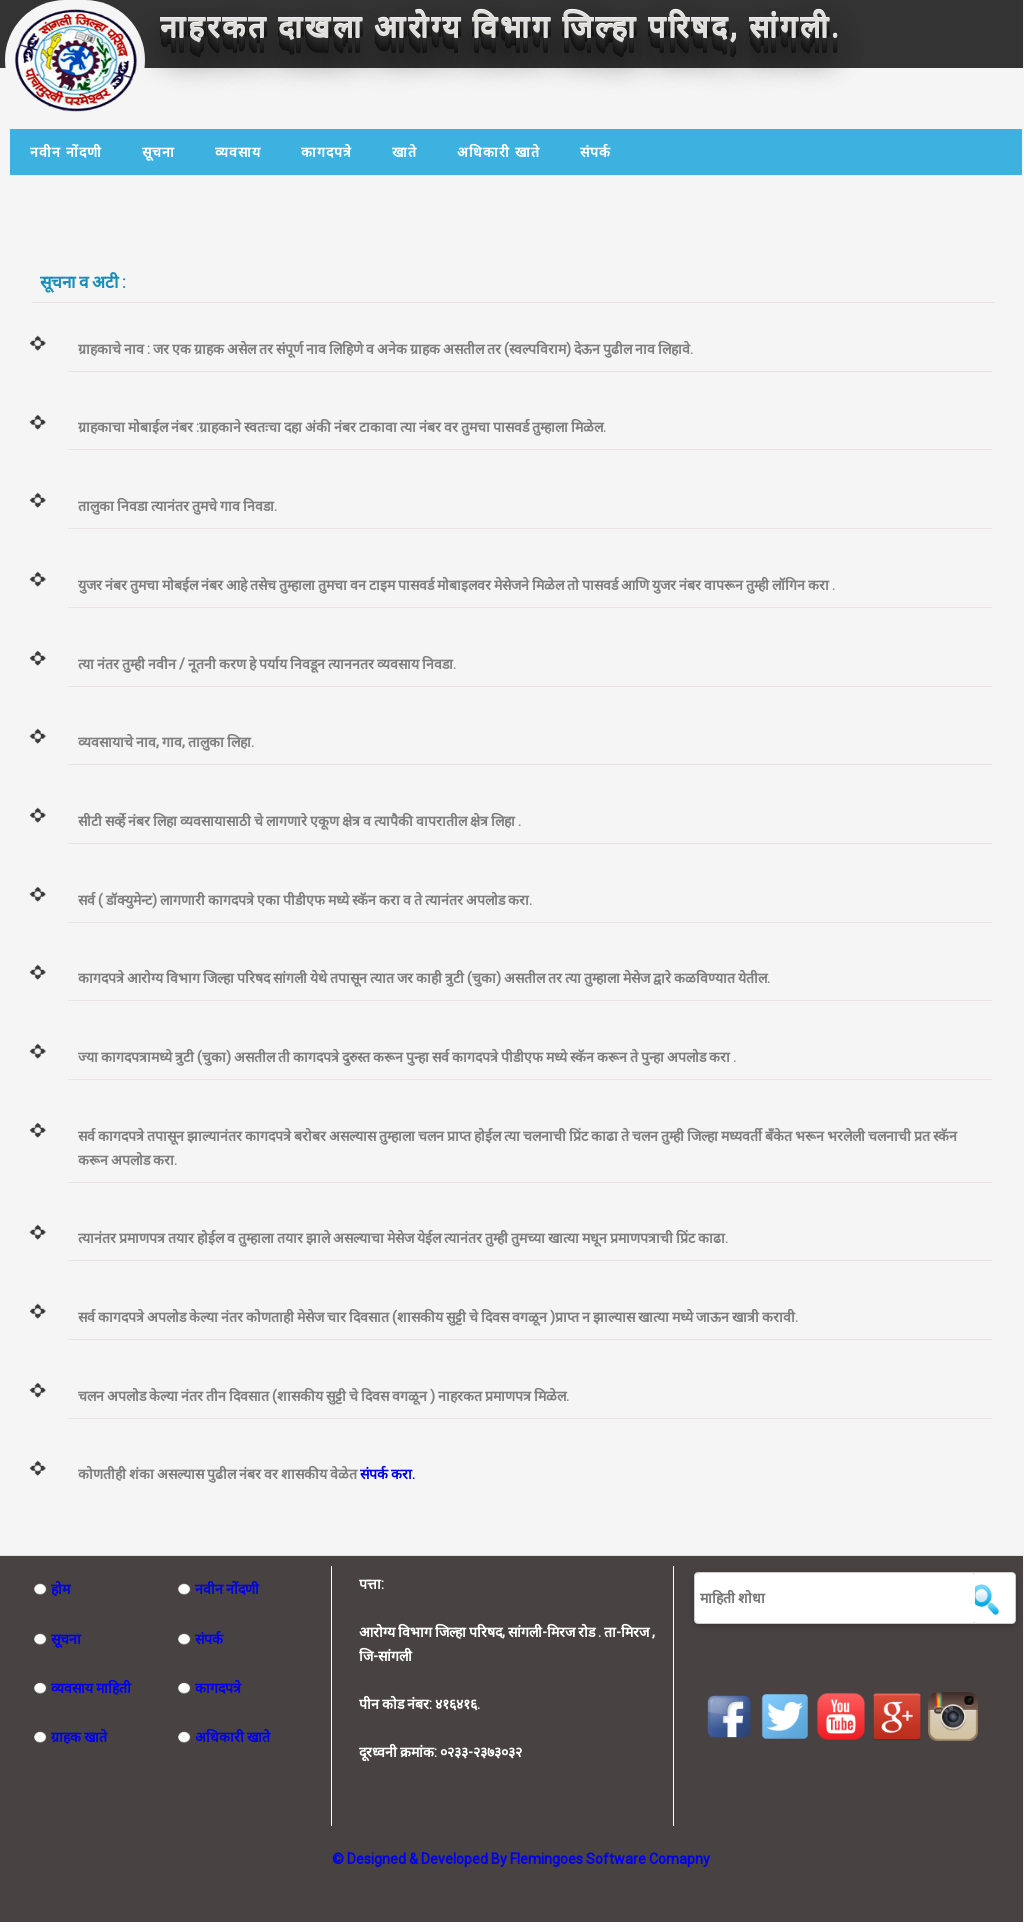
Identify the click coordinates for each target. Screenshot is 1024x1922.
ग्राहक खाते (70, 1737)
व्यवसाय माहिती (82, 1688)
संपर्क (595, 152)
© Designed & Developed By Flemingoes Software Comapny (521, 1859)
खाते (404, 152)
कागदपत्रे (326, 152)
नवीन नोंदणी (66, 152)
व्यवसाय (238, 152)
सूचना (158, 152)
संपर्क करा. (387, 1474)
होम (51, 1589)
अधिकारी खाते (498, 152)
